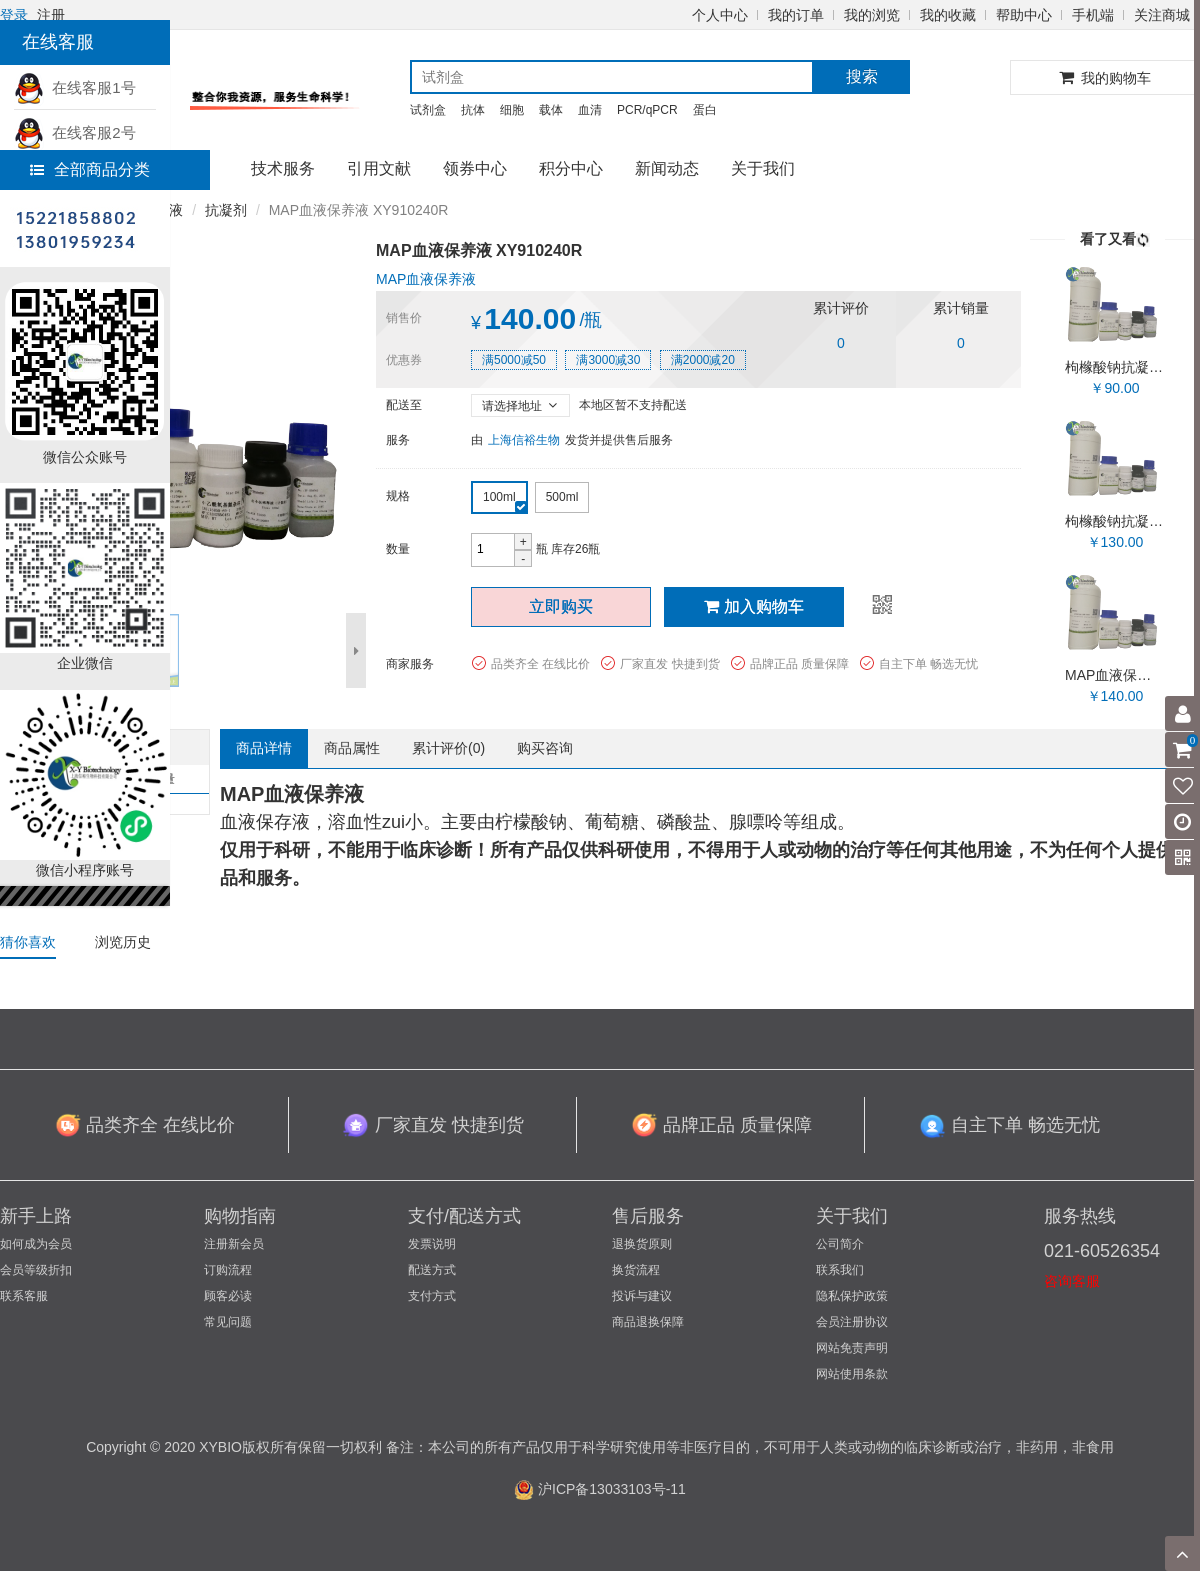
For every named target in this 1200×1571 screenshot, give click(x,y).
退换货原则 (642, 1244)
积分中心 (571, 168)
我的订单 (796, 15)
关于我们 (763, 168)
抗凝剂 (226, 210)
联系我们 (840, 1270)
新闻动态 (667, 168)
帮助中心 (1024, 15)
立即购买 (561, 606)
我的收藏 (948, 15)
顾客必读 (228, 1296)
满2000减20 (703, 360)
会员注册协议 (852, 1322)
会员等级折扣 (36, 1270)
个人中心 (720, 15)
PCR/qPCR (647, 110)
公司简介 (840, 1244)
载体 (551, 110)
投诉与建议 (642, 1296)
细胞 (512, 110)
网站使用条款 (852, 1374)
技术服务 (283, 168)
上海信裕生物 (524, 440)
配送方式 (432, 1270)
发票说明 (432, 1244)
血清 (590, 110)
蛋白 (705, 110)
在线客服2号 (75, 132)
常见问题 (228, 1322)
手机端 (1093, 15)
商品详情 (264, 748)
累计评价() (448, 748)
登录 (14, 15)
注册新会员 (234, 1244)
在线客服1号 (75, 87)
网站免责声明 (852, 1348)
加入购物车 (754, 606)
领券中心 (475, 168)
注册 (51, 15)
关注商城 (1162, 15)
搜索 (862, 76)
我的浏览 (872, 15)
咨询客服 (1072, 1281)
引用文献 (379, 168)
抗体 (473, 110)
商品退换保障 (648, 1322)
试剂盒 (428, 110)
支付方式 (432, 1296)
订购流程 (228, 1270)
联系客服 (24, 1296)
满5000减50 (514, 360)
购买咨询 (545, 748)
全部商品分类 (90, 169)
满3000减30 (608, 360)
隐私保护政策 (852, 1296)
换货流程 (636, 1270)
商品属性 (352, 748)
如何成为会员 (36, 1244)
